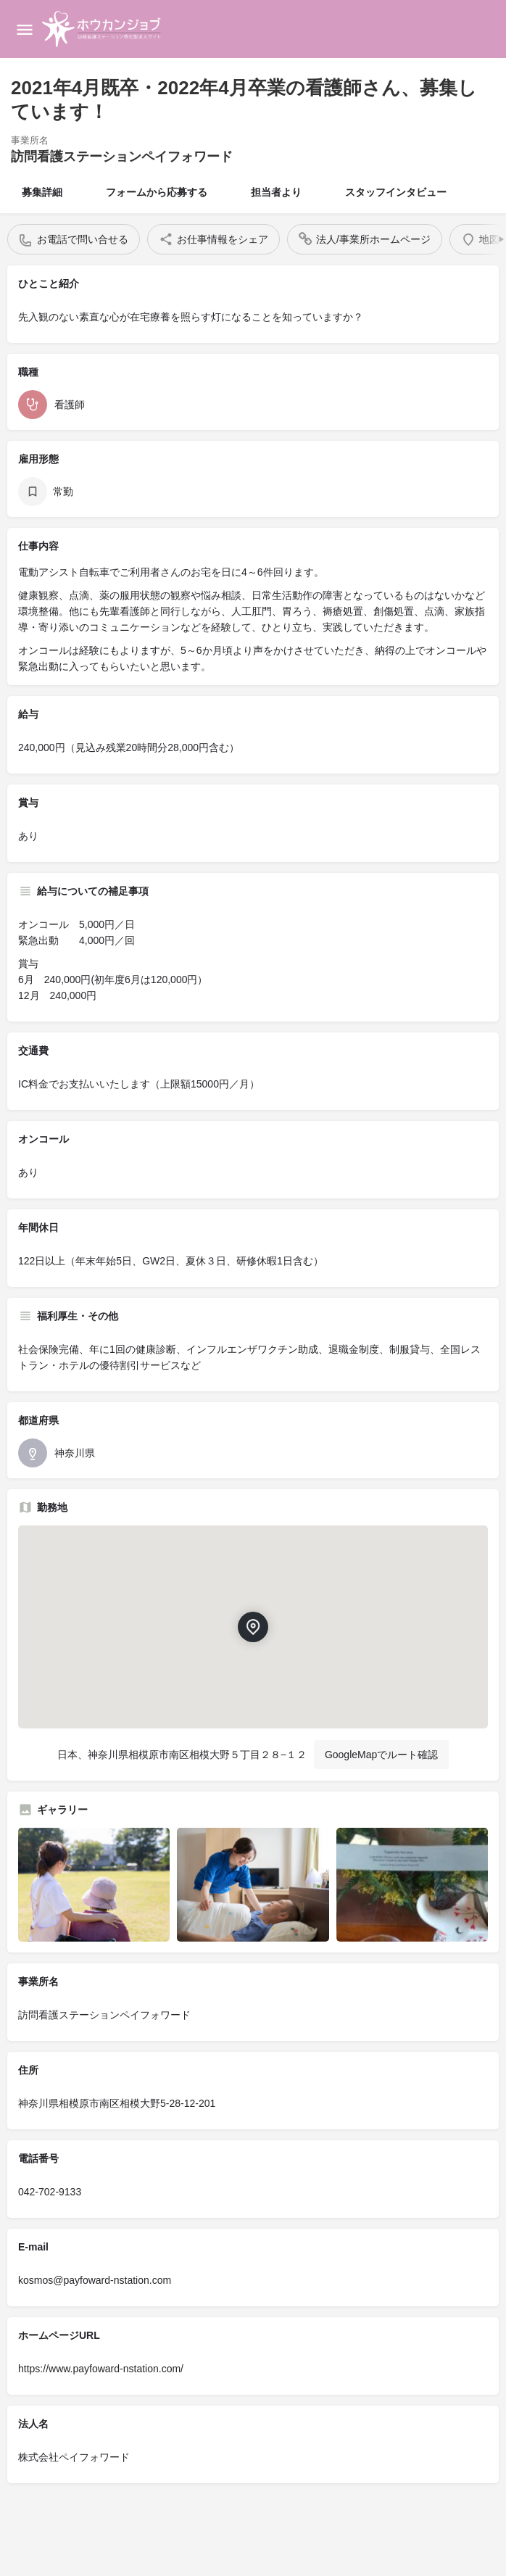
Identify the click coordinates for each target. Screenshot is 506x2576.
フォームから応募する (156, 192)
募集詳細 (42, 192)
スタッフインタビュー (396, 192)
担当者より (276, 192)
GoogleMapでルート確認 (381, 1754)
